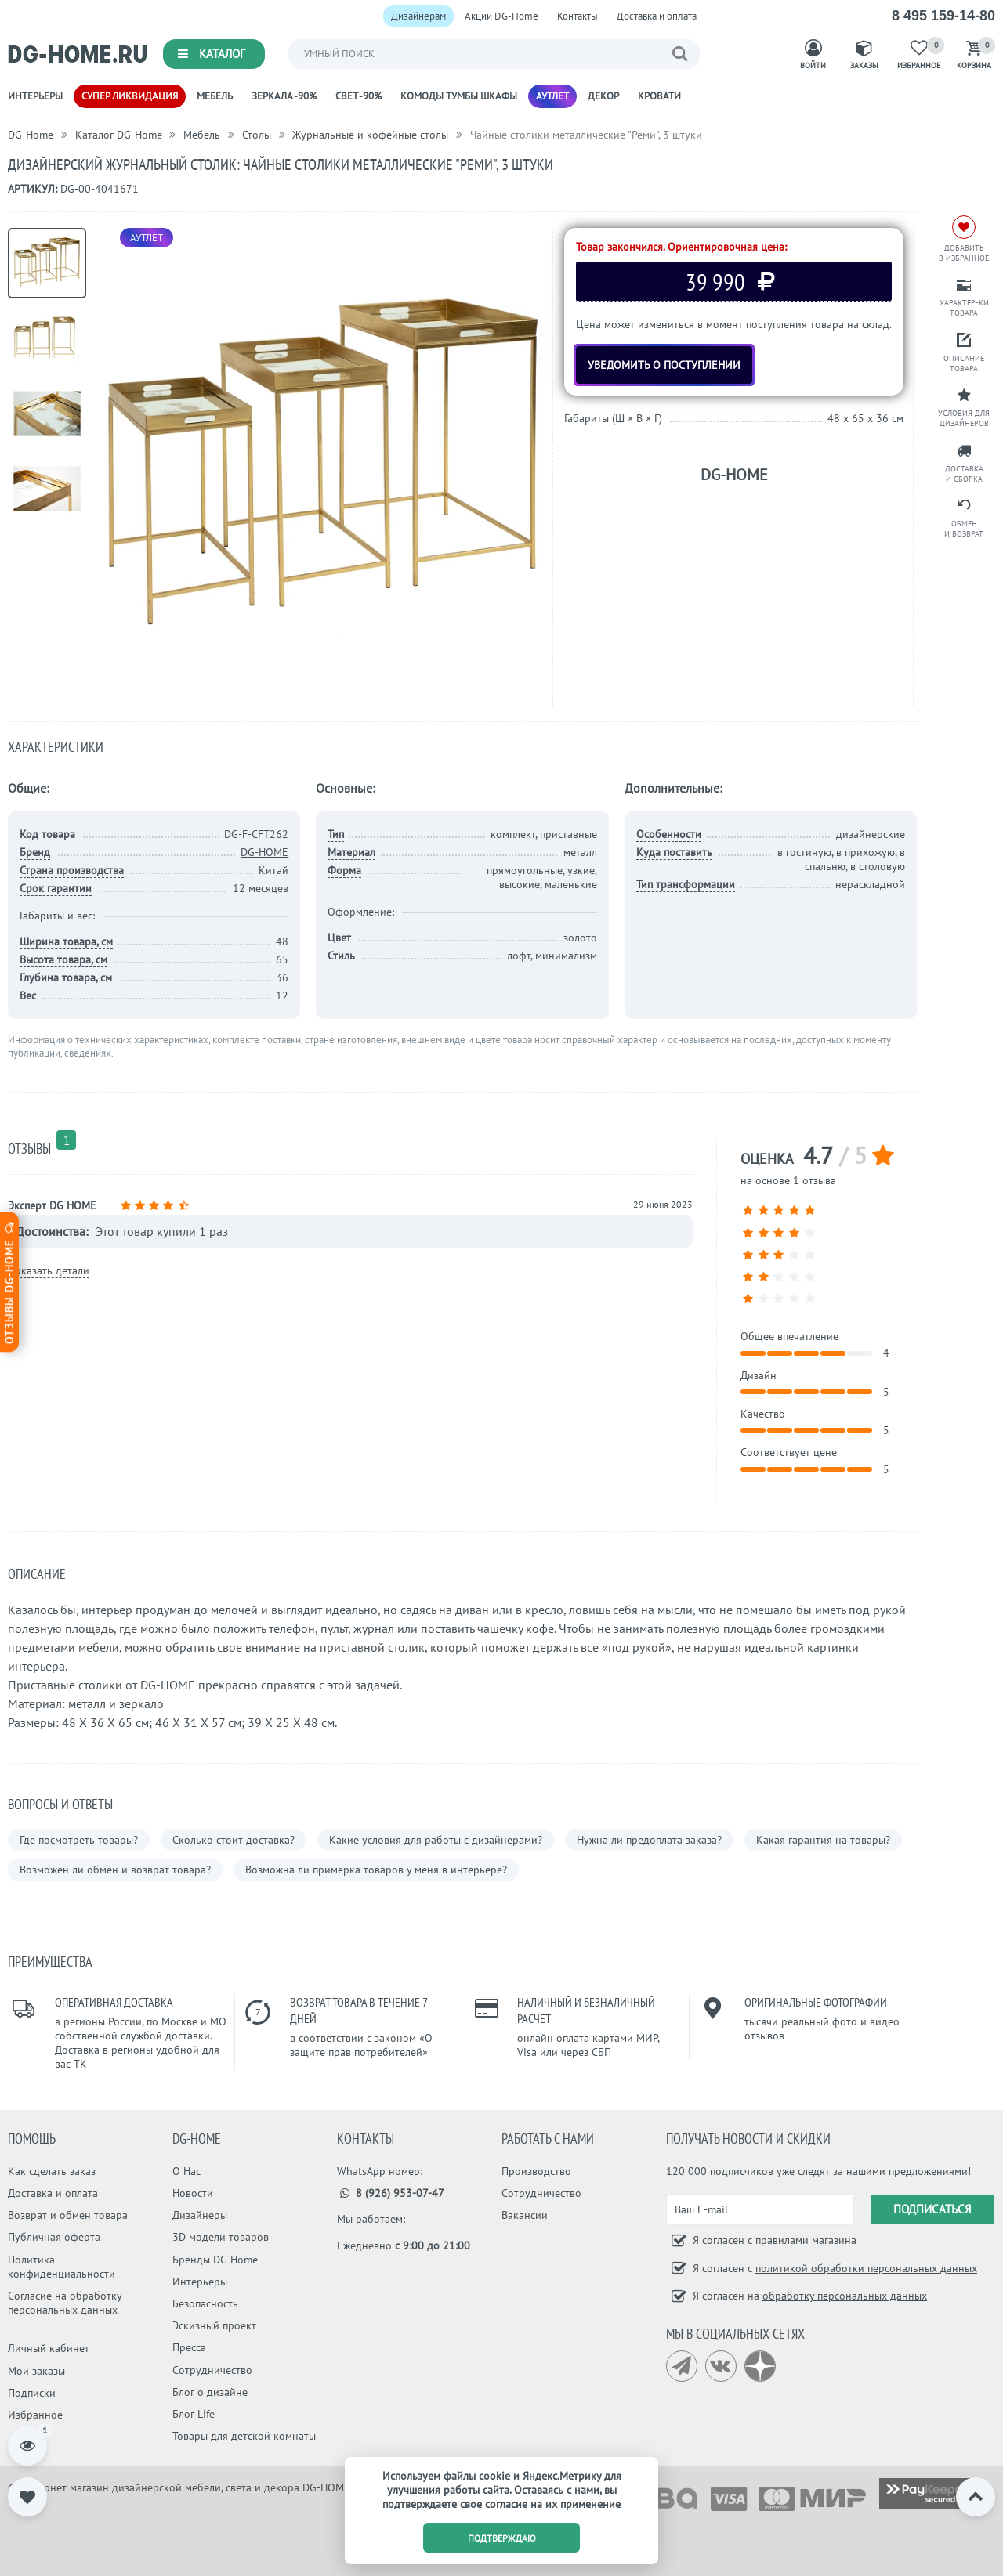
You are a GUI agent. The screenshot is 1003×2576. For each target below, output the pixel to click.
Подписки (32, 2393)
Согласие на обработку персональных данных (64, 2303)
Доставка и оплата (657, 16)
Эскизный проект (214, 2325)
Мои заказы (36, 2371)
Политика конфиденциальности (61, 2267)
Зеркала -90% (284, 96)
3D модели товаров (220, 2237)
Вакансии (525, 2215)
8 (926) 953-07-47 (390, 2193)
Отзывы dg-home (9, 1281)
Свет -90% (358, 96)
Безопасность (205, 2303)
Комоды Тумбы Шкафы (458, 96)
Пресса (189, 2347)
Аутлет (552, 96)
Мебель (215, 96)
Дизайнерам (418, 16)
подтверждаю (502, 2538)
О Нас (186, 2171)
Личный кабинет (48, 2348)
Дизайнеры (199, 2215)
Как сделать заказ (52, 2171)
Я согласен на (808, 2296)
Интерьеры (35, 96)
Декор (603, 96)
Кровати (659, 96)
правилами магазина (805, 2240)
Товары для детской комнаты (244, 2436)
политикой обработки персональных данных (866, 2268)
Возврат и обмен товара (68, 2215)
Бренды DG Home (215, 2260)
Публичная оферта (54, 2237)
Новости (192, 2193)
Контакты (577, 16)
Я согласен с (773, 2240)
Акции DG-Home (501, 16)
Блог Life (193, 2414)
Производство (536, 2171)
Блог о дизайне (210, 2392)
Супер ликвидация (129, 96)
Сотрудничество (212, 2370)
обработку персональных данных (844, 2296)
